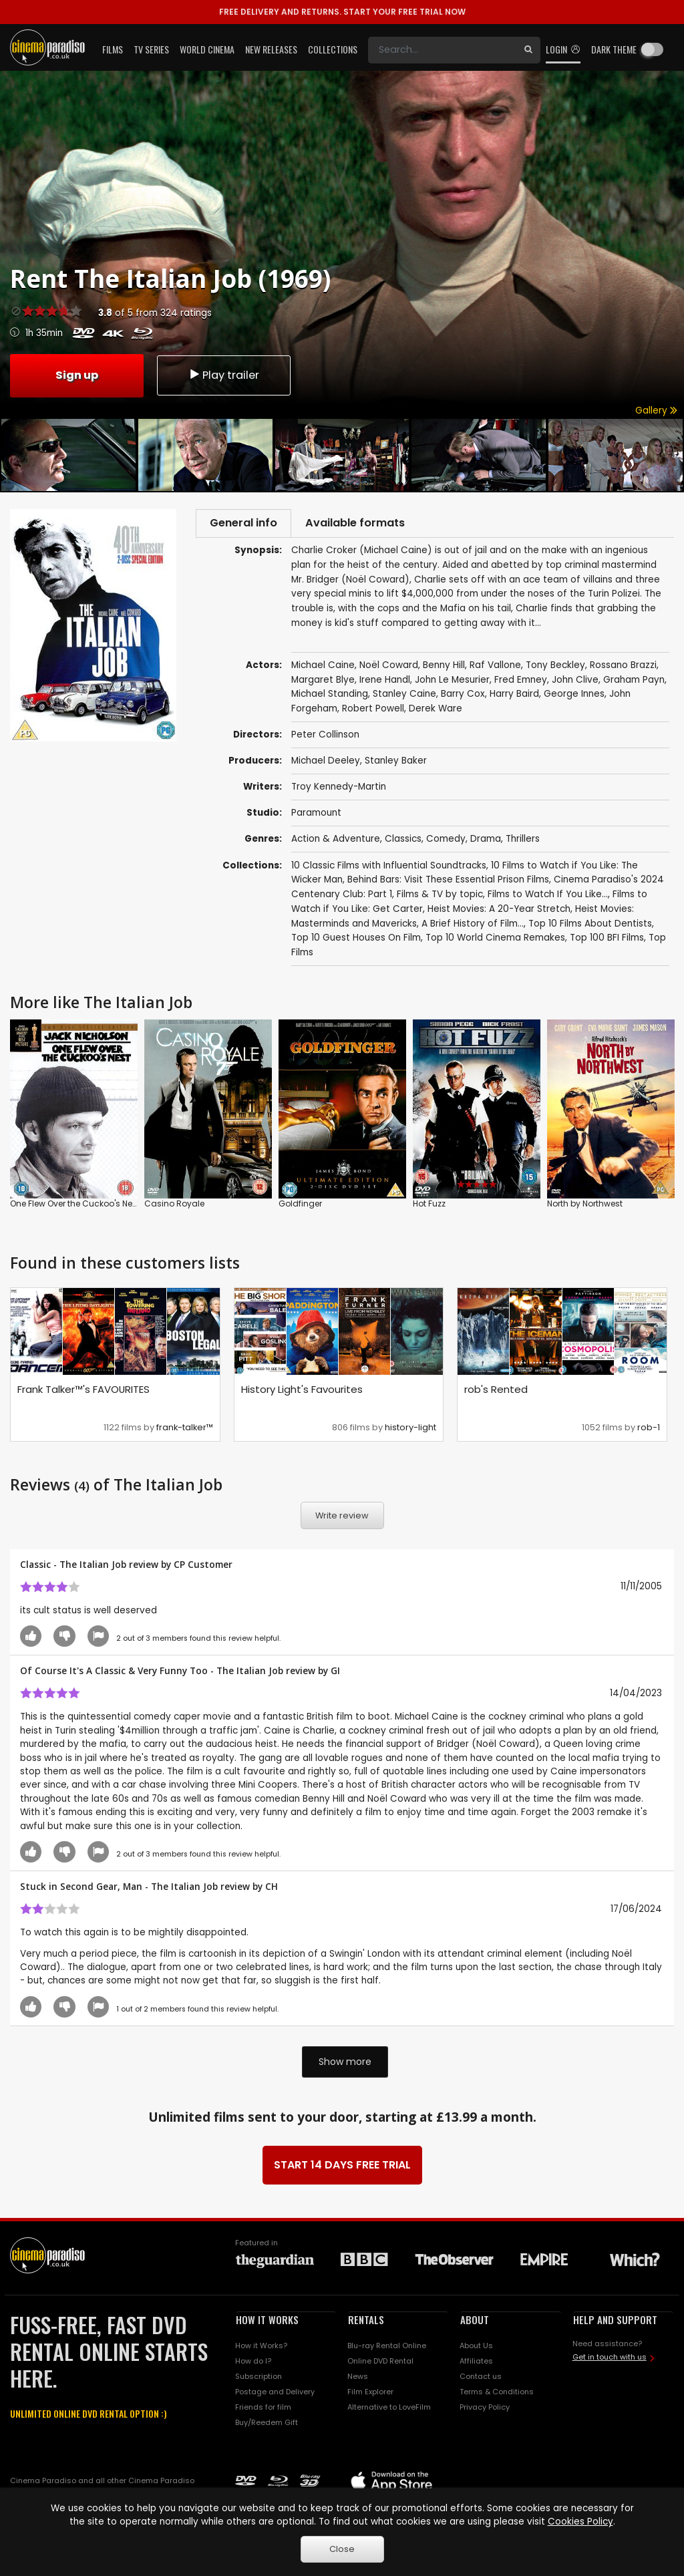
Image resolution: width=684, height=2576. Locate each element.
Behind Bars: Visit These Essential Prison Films (448, 882)
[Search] (442, 50)
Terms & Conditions (497, 2394)
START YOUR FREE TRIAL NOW (342, 11)
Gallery (656, 410)
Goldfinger (300, 1206)
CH (271, 1889)
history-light (410, 1430)
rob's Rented (496, 1392)
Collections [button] (332, 49)
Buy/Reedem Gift (266, 2425)
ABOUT (474, 2322)
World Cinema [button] (207, 49)
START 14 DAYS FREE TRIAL (342, 2167)
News (357, 2379)
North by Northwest (585, 1206)
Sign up (76, 374)
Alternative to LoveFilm (389, 2409)
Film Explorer (370, 2394)
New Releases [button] (271, 49)
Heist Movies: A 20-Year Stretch (499, 911)
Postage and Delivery (275, 2394)
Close (342, 2549)
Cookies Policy (580, 2521)
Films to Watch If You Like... (548, 897)
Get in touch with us (609, 2359)
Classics (403, 841)
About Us (476, 2348)
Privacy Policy (485, 2409)
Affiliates (476, 2363)
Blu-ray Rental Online (386, 2348)
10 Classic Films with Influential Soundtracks (388, 868)
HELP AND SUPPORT (615, 2322)
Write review (342, 1518)
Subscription (258, 2379)
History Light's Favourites (302, 1392)
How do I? (253, 2363)
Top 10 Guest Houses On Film (356, 940)
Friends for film (263, 2409)
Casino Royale (174, 1206)
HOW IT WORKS (267, 2322)
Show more (345, 2064)
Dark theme (614, 49)
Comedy (446, 841)
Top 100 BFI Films (607, 940)
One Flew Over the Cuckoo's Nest (75, 1206)
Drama (485, 841)
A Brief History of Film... (472, 926)
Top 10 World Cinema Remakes (495, 940)
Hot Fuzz (429, 1206)
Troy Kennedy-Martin (338, 789)
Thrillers (523, 841)
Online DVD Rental (380, 2363)
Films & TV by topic (440, 897)
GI (335, 1673)
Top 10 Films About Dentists (590, 926)
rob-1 (648, 1430)
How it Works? (261, 2348)
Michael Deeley (325, 763)
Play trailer (223, 374)
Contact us (481, 2379)
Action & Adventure (335, 841)
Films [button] (112, 49)
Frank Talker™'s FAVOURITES (83, 1392)
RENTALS (366, 2322)
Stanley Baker (396, 763)
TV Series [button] (151, 49)
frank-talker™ (184, 1430)
